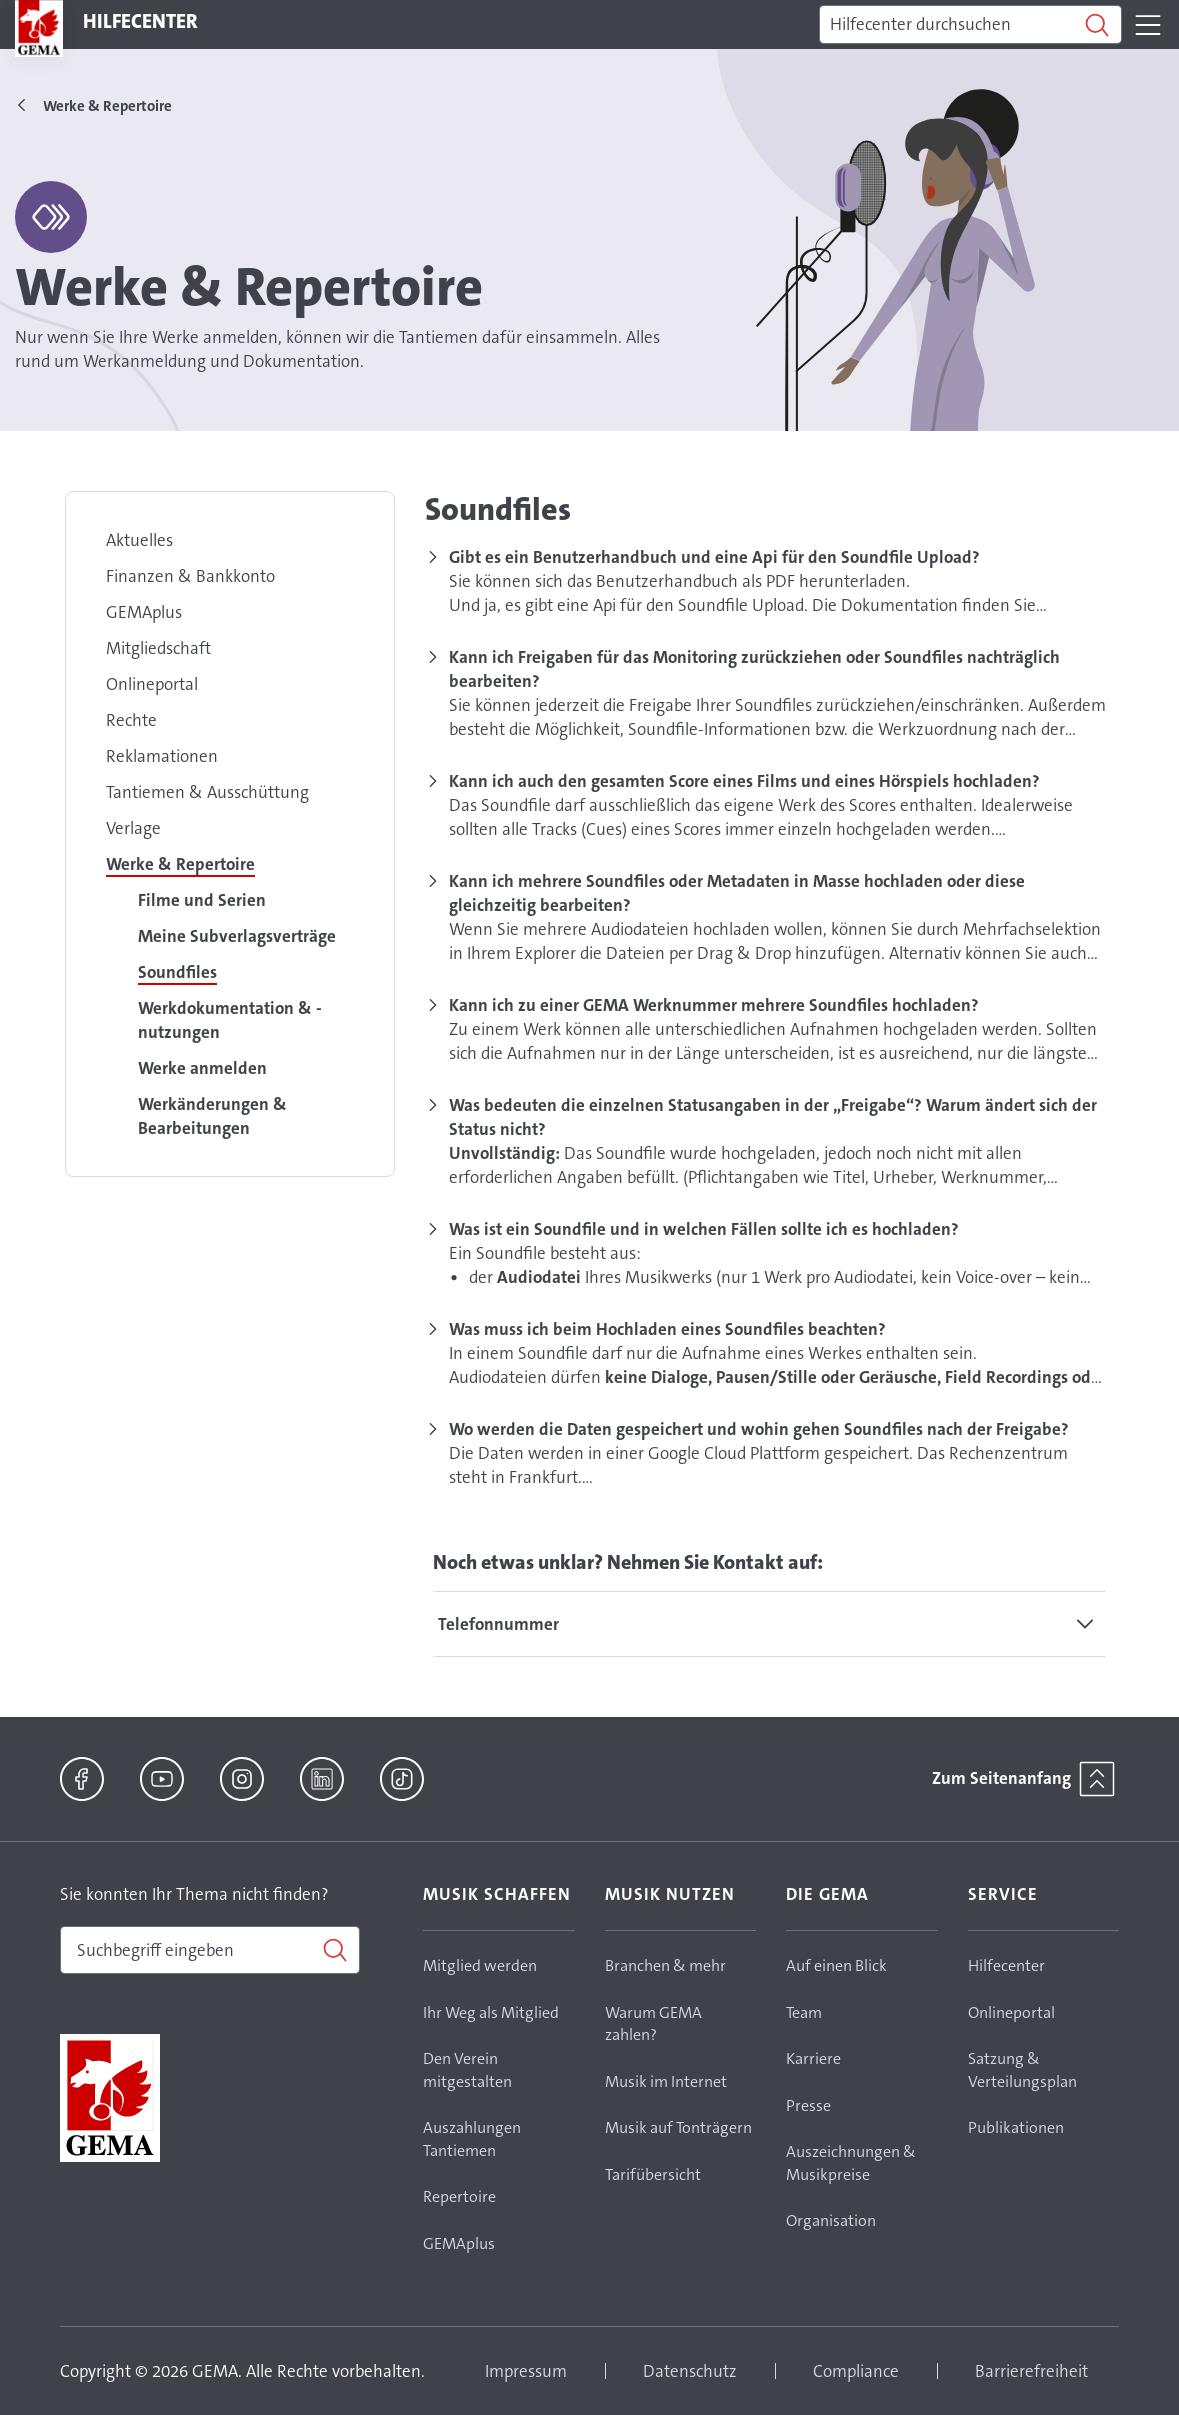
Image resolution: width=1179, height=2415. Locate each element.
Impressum (526, 2371)
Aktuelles (139, 540)
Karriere (813, 2058)
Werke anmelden (202, 1068)
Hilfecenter (1006, 1965)
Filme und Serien (202, 900)
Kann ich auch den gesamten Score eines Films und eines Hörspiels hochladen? (744, 781)
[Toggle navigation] (1148, 25)
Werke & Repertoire (180, 864)
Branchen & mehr (665, 1965)
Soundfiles (177, 972)
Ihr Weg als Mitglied (491, 2012)
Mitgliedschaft (158, 648)
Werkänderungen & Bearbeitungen (212, 1116)
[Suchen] (970, 25)
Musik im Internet (666, 2081)
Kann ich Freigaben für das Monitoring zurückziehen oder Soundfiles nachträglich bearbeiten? (754, 669)
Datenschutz (690, 2371)
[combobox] (210, 1950)
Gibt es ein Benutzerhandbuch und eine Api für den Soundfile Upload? (714, 557)
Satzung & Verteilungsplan (1022, 2070)
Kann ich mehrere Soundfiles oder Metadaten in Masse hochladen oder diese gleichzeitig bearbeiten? (737, 893)
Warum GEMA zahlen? (653, 2024)
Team (804, 2012)
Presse (808, 2105)
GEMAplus (144, 612)
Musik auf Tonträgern (678, 2127)
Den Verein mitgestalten (467, 2070)
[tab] (769, 1624)
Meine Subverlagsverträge (237, 936)
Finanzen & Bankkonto (190, 576)
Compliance (856, 2371)
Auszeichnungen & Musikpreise (851, 2163)
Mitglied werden (480, 1965)
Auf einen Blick (836, 1965)
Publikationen (1016, 2127)
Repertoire (459, 2196)
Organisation (831, 2220)
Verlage (133, 828)
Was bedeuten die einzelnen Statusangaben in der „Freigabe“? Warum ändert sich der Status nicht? (773, 1117)
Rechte (131, 720)
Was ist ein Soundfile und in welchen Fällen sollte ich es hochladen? (704, 1229)
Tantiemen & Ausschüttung (207, 792)
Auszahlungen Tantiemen (472, 2139)
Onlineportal (152, 684)
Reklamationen (162, 756)
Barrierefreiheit (1031, 2371)
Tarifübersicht (653, 2174)
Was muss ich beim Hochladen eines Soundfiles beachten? (667, 1329)
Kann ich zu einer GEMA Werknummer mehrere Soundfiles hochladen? (714, 1005)
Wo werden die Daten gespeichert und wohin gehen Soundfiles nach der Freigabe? (759, 1429)
